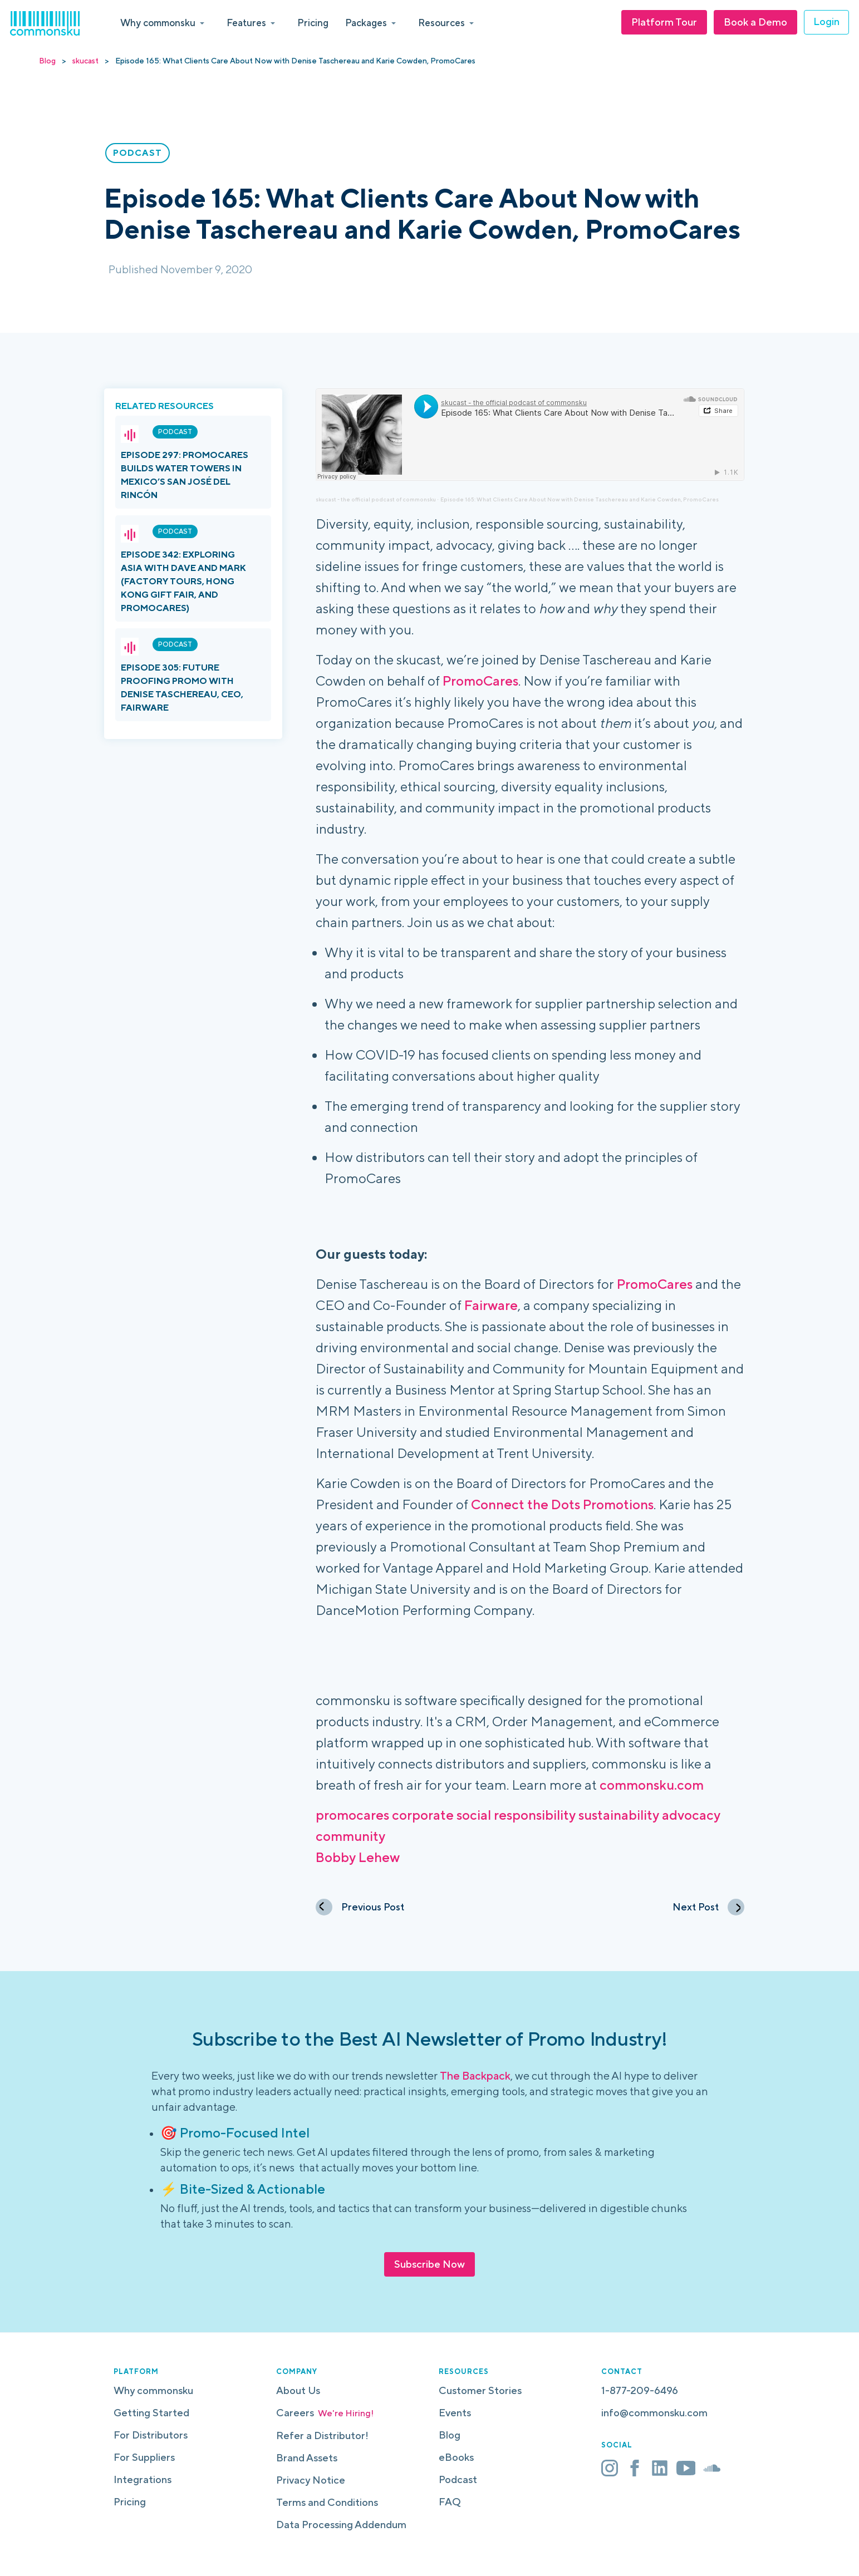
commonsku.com (652, 1784)
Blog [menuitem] (449, 2435)
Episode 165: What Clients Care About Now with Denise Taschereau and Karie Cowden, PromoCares (579, 499)
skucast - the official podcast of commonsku (376, 499)
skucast (85, 60)
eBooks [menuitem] (456, 2457)
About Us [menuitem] (298, 2390)
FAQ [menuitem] (450, 2502)
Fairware (491, 1305)
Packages (366, 22)
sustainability (618, 1815)
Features (246, 22)
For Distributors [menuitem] (151, 2435)
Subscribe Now (429, 2264)
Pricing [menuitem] (130, 2502)
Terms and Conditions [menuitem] (327, 2502)
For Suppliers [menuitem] (144, 2457)
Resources (441, 22)
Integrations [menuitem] (142, 2479)
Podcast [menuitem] (458, 2479)
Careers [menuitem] (325, 2413)
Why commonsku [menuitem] (153, 2390)
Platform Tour (664, 22)
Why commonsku (157, 22)
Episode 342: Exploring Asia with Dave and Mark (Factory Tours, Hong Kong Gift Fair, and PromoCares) (183, 581)
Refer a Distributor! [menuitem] (322, 2435)
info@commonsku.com (654, 2413)
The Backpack (475, 2075)
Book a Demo (755, 22)
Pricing (312, 22)
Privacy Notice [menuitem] (310, 2480)
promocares (352, 1815)
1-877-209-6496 (639, 2390)
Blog (47, 60)
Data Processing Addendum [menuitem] (341, 2524)
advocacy (691, 1815)
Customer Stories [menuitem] (480, 2390)
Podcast (175, 432)
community (350, 1836)
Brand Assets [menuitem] (306, 2458)
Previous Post (360, 1907)
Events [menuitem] (455, 2413)
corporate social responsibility (484, 1815)
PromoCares (480, 680)
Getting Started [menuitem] (151, 2413)
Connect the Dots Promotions (562, 1504)
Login (826, 21)
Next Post (708, 1907)
